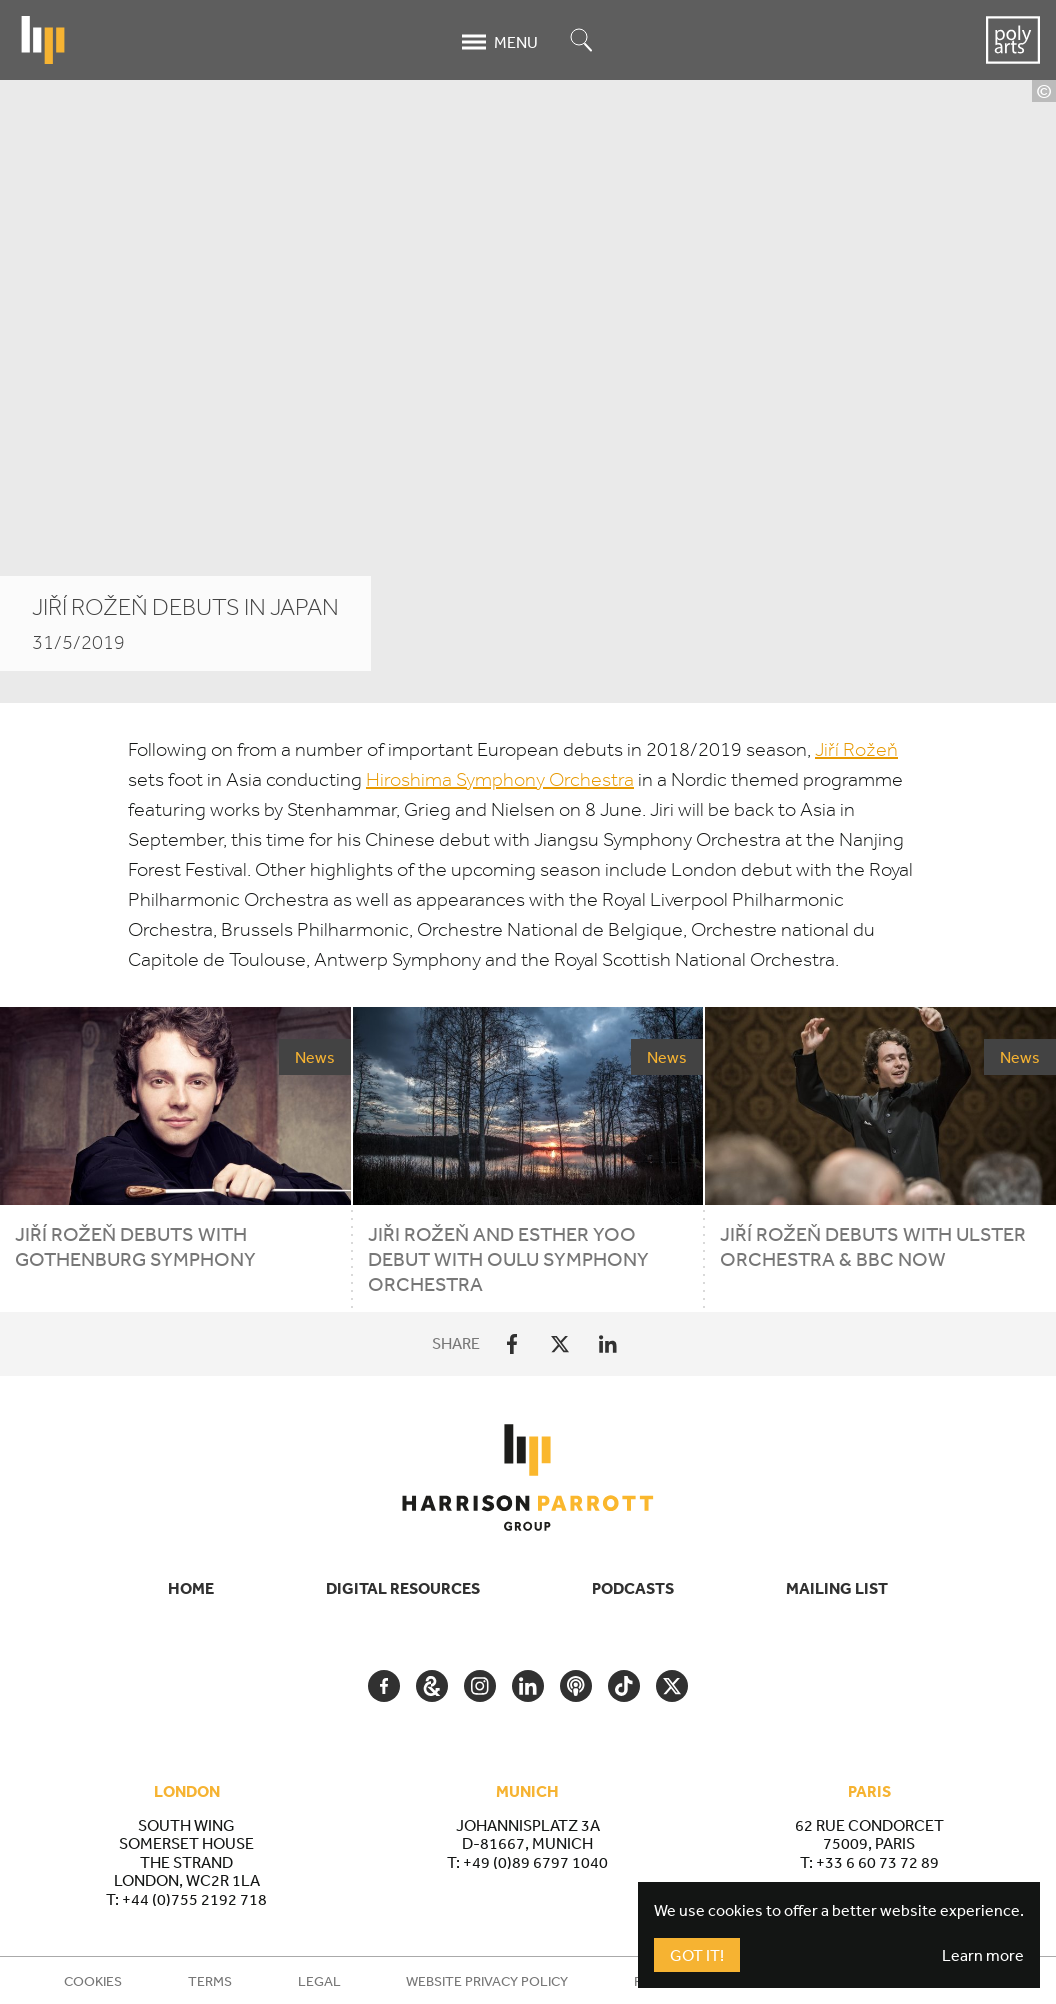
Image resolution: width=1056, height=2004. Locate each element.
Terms (210, 1981)
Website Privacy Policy (487, 1981)
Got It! (697, 1955)
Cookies (93, 1981)
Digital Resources (403, 1588)
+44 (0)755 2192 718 (194, 1899)
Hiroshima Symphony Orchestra (500, 779)
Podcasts (633, 1588)
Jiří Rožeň (856, 749)
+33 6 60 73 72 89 (877, 1862)
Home (191, 1588)
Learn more (983, 1955)
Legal (319, 1981)
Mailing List (837, 1588)
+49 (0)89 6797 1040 (535, 1862)
